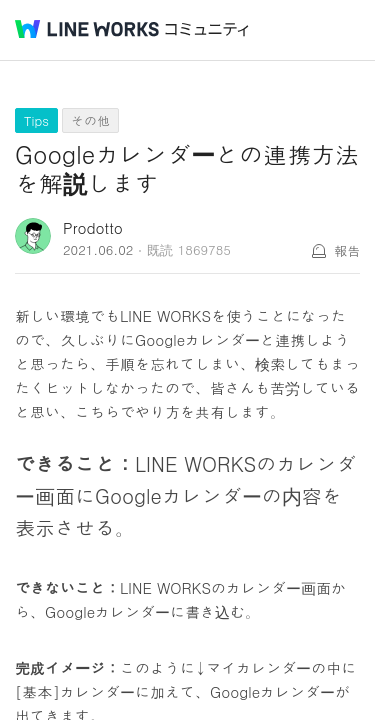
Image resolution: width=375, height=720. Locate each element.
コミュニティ (207, 29)
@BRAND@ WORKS (87, 29)
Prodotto (93, 227)
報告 (347, 250)
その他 (90, 120)
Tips (36, 120)
